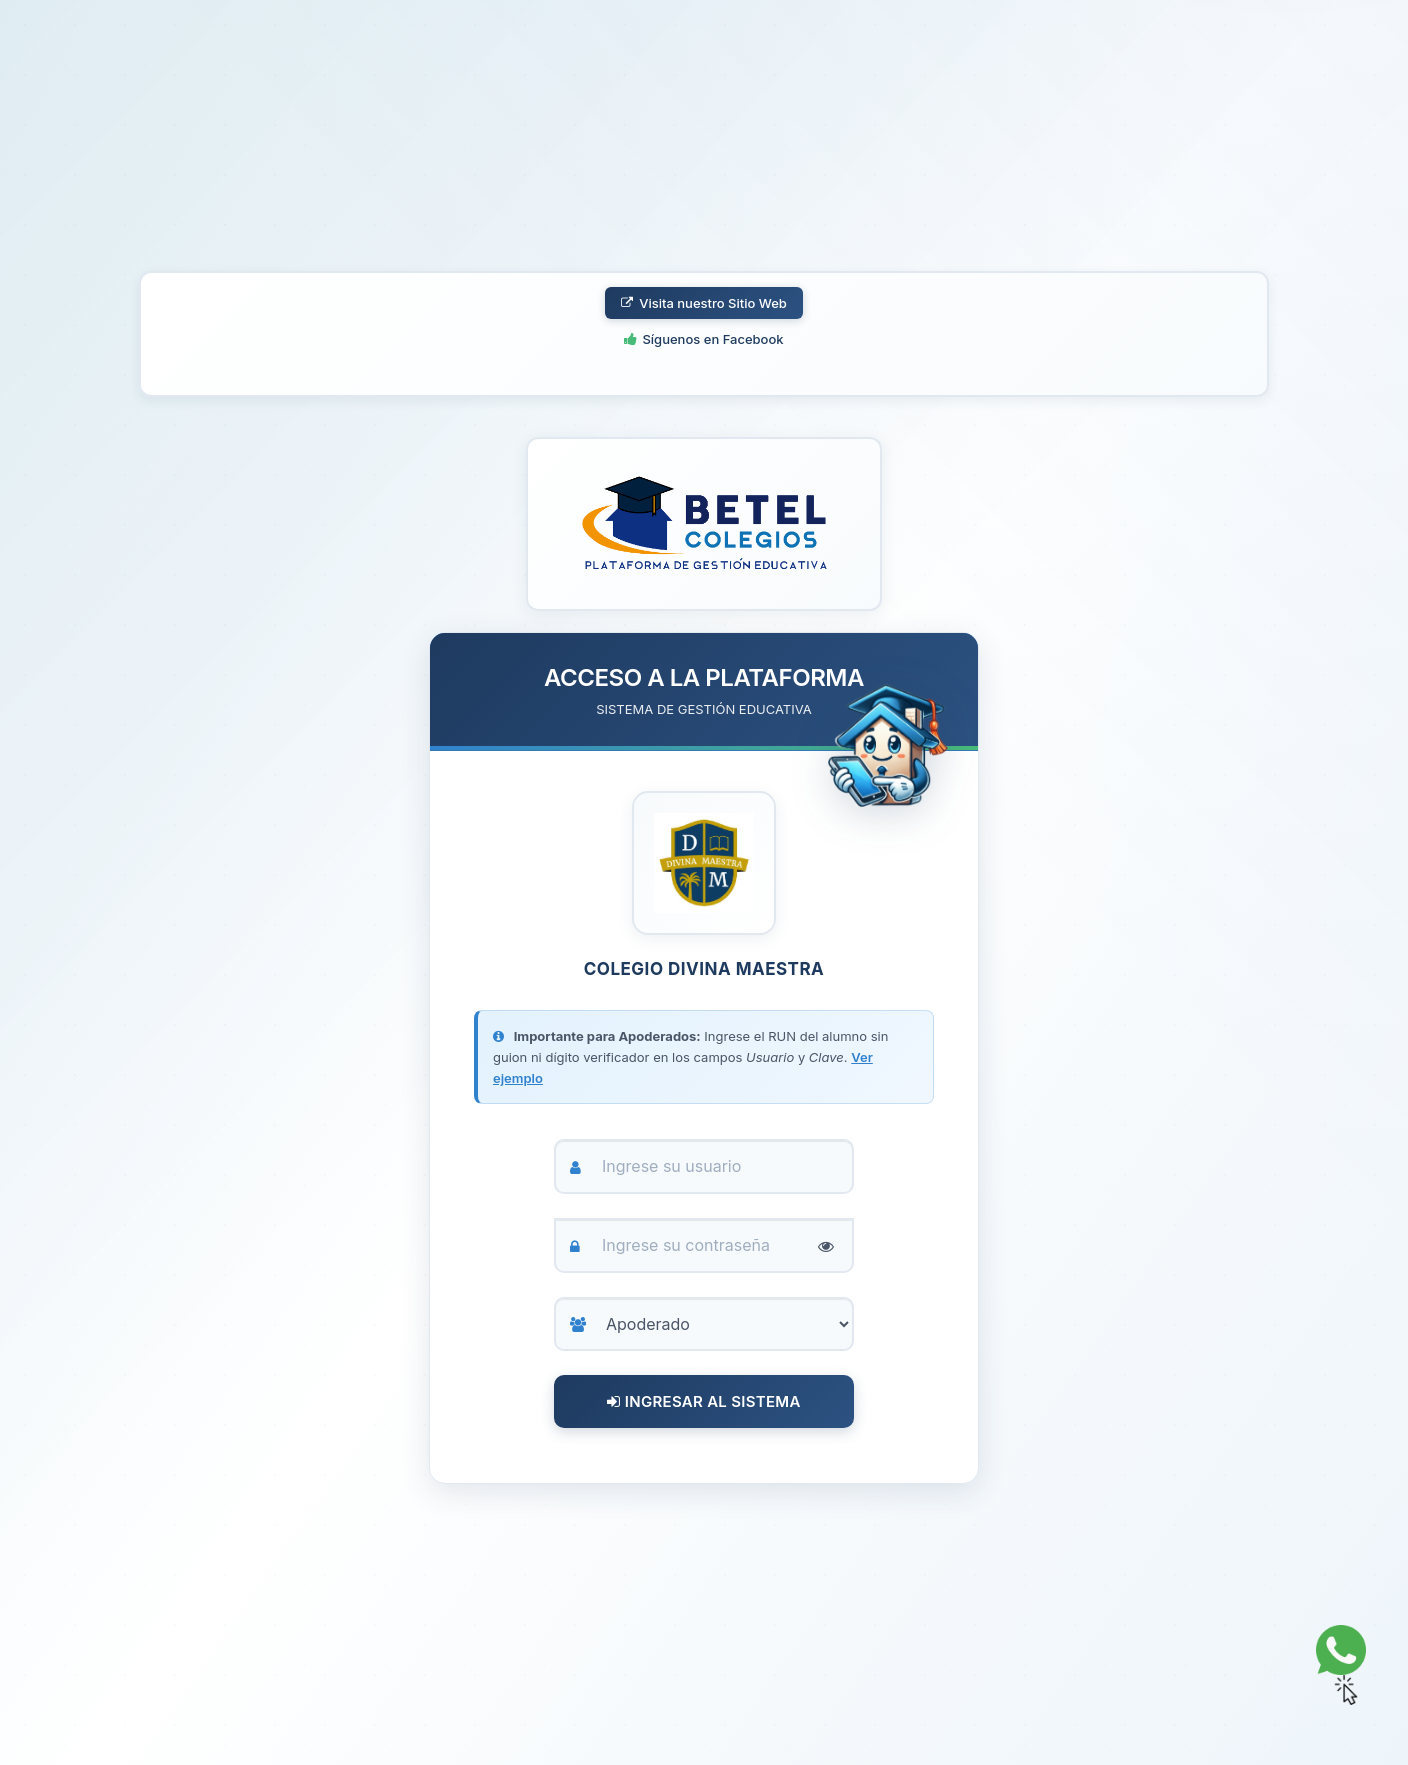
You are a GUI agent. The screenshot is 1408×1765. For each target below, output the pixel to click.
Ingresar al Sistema (703, 1401)
